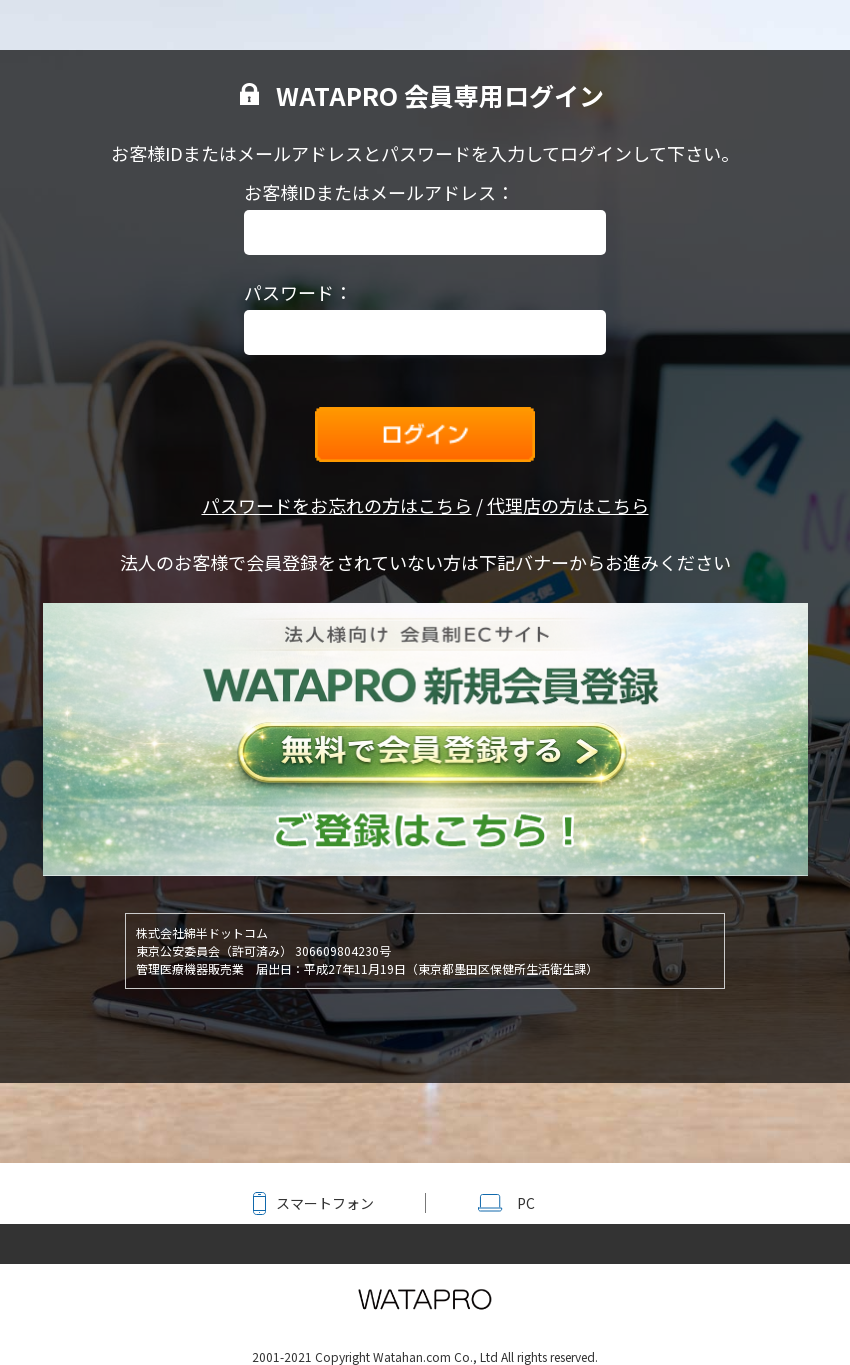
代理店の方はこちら (568, 505)
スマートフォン (325, 1203)
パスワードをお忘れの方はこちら (337, 505)
